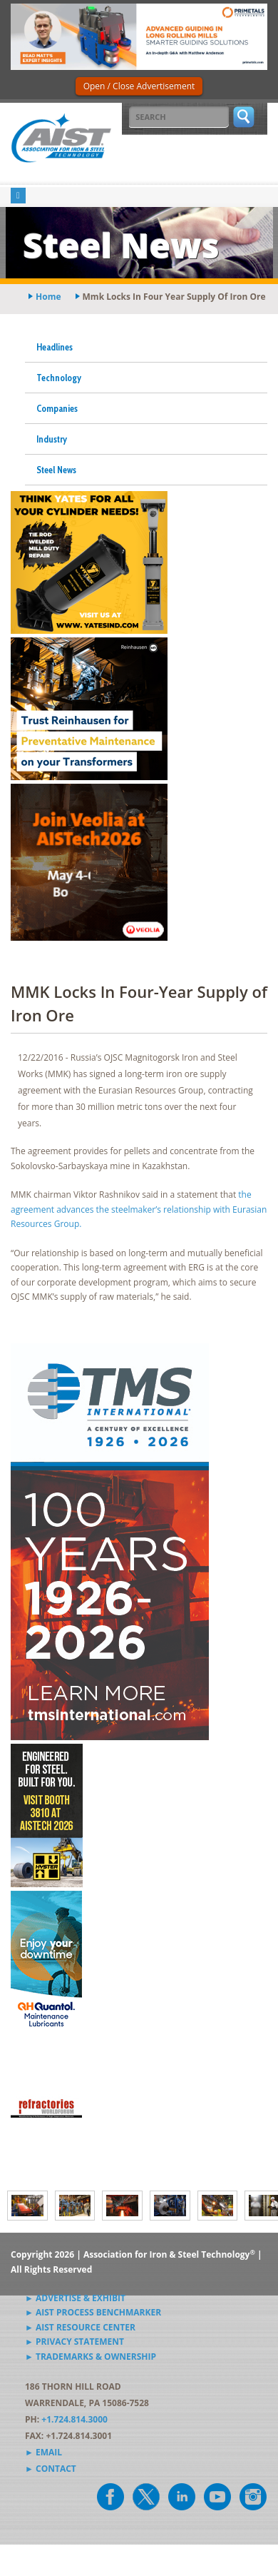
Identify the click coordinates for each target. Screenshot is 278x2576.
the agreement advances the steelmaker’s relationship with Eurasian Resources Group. (139, 1209)
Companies (57, 408)
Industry (51, 439)
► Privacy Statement (74, 2341)
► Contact (50, 2469)
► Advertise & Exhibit (75, 2298)
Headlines (54, 347)
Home (48, 297)
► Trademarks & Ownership (90, 2356)
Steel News (56, 469)
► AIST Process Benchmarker (93, 2312)
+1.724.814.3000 (74, 2419)
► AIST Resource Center (80, 2327)
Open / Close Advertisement (139, 86)
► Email (43, 2452)
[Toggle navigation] (18, 196)
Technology (58, 377)
